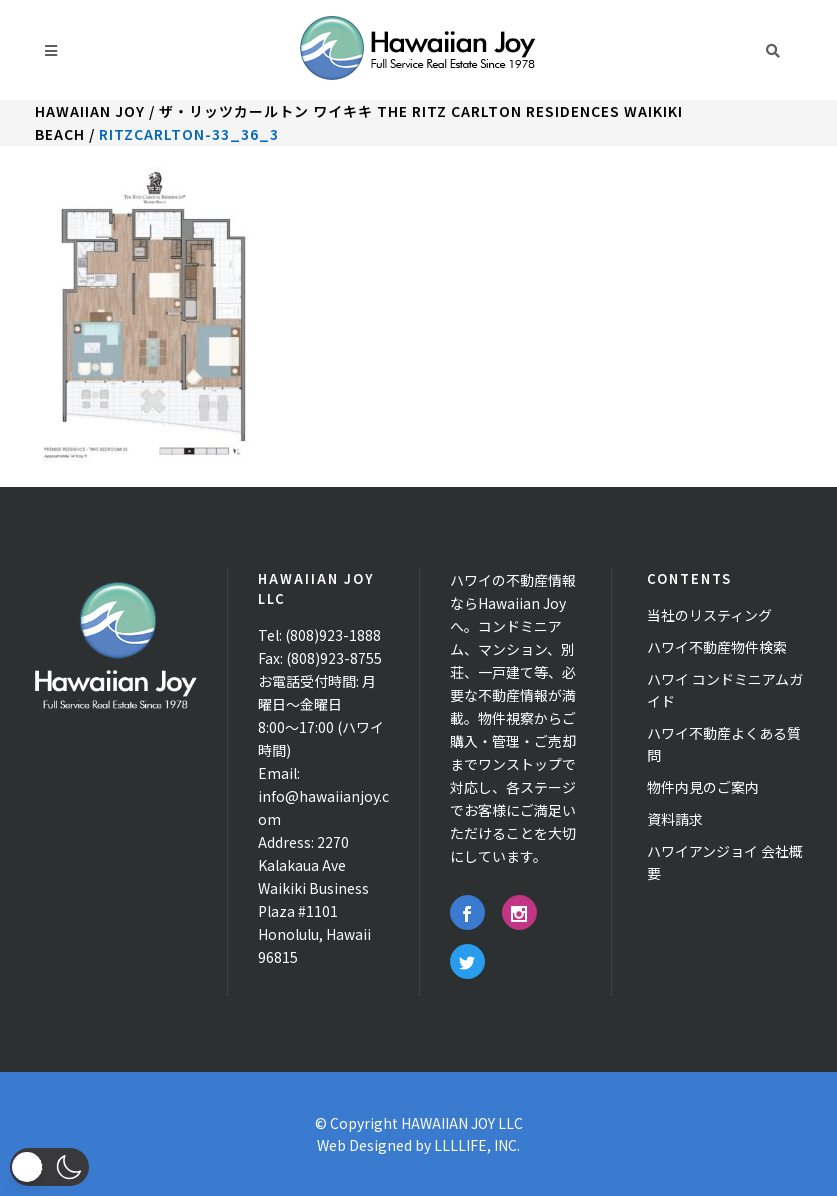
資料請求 (675, 819)
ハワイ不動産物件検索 (717, 647)
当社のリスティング (709, 615)
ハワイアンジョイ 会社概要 (725, 862)
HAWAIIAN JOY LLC (462, 1123)
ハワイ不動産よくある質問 (724, 744)
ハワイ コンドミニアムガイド (725, 690)
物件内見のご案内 (703, 787)
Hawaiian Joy (90, 111)
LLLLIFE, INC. (477, 1145)
